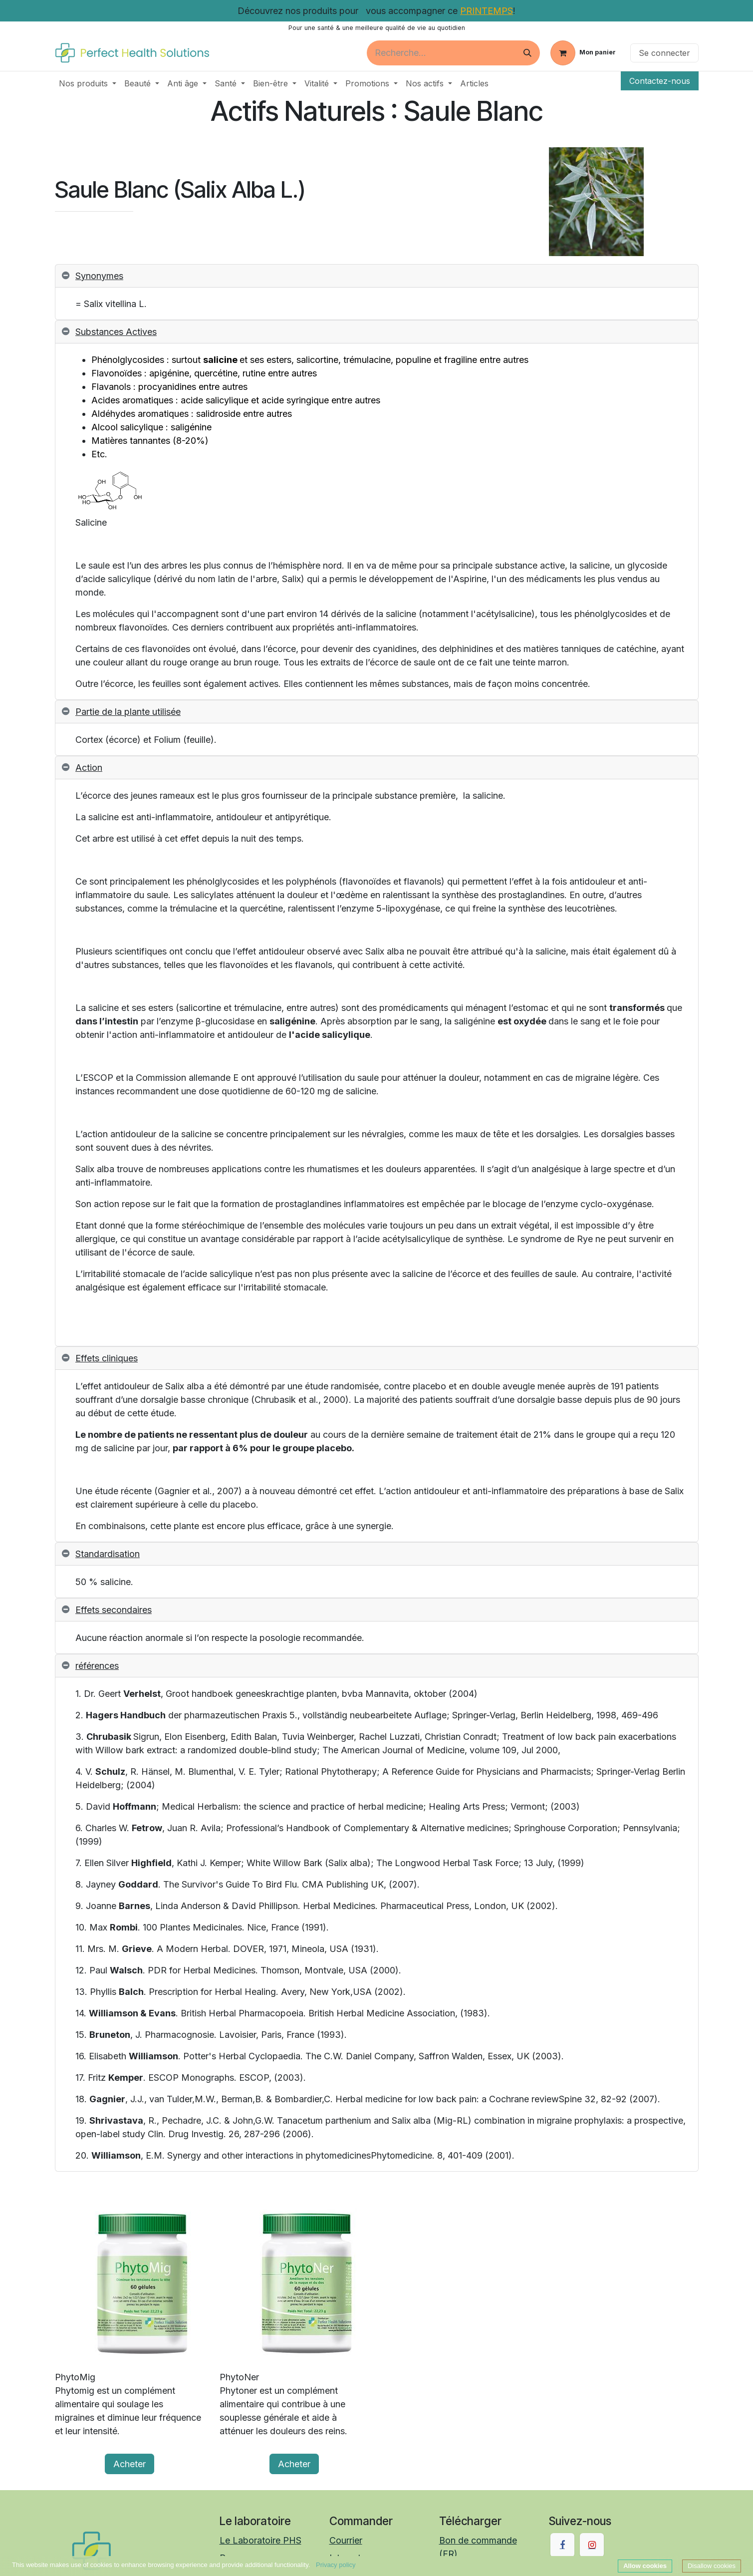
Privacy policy (335, 2565)
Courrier (345, 2540)
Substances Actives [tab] (116, 331)
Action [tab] (88, 767)
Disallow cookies (712, 2566)
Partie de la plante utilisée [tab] (128, 711)
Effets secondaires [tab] (113, 1610)
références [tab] (97, 1665)
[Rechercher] (527, 52)
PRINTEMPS (486, 10)
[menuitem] (87, 83)
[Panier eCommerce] (583, 53)
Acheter (129, 2464)
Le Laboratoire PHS (260, 2540)
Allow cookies (645, 2566)
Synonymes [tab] (99, 276)
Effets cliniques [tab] (106, 1358)
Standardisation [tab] (107, 1554)
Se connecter (664, 53)
